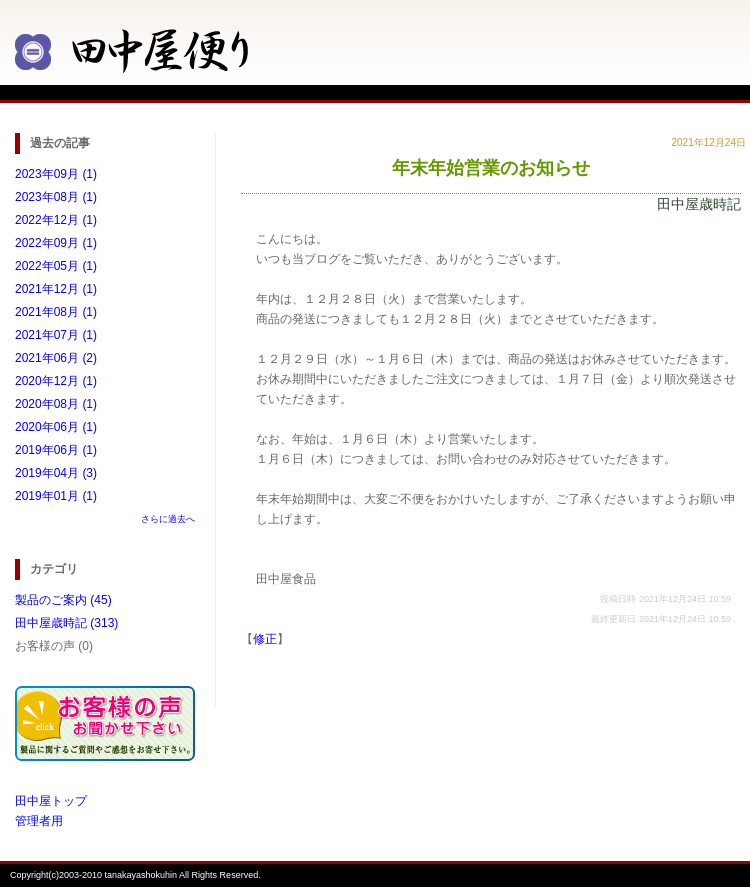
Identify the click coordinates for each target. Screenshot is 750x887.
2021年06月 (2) (56, 358)
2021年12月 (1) (56, 289)
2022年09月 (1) (56, 243)
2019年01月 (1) (56, 496)
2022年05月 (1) (56, 266)
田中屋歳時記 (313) (66, 623)
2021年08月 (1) (56, 312)
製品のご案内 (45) (63, 600)
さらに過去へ (168, 519)
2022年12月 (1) (56, 220)
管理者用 (39, 821)
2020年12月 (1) (56, 381)
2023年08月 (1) (56, 197)
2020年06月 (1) (56, 427)
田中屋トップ (51, 801)
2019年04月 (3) (56, 473)
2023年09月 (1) (56, 174)
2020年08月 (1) (56, 404)
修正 (265, 639)
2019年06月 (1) (56, 450)
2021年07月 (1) (56, 335)
